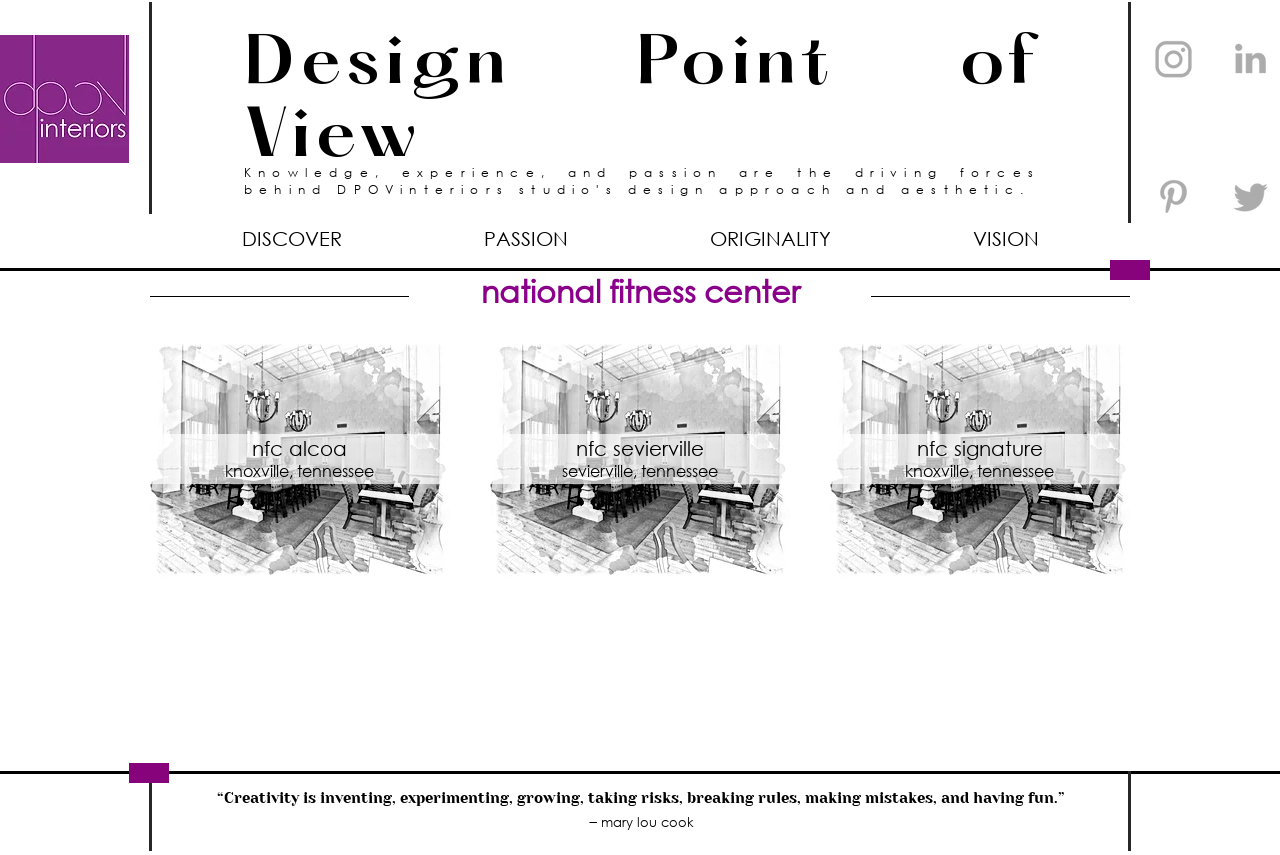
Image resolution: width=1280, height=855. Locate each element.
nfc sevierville (640, 448)
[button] (526, 238)
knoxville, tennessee (299, 470)
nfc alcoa (299, 448)
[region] (300, 459)
